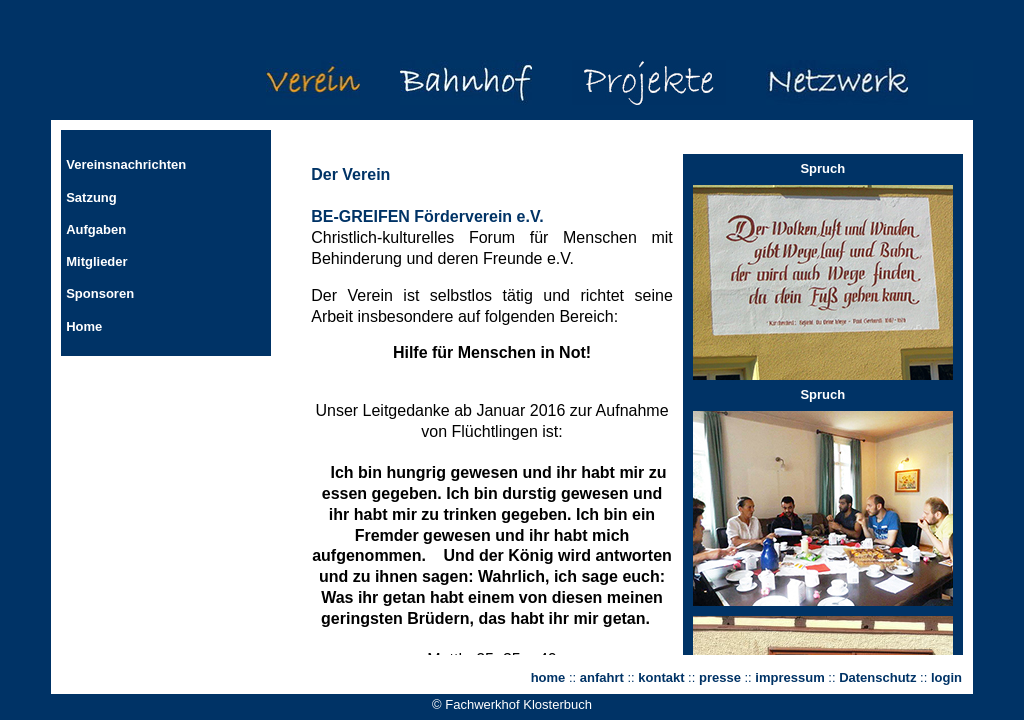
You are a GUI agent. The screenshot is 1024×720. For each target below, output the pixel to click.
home (548, 677)
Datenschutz (879, 677)
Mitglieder (96, 261)
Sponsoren (100, 293)
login (946, 677)
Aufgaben (96, 229)
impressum (789, 677)
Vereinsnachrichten (126, 164)
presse (720, 677)
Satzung (91, 197)
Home (84, 326)
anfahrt (602, 677)
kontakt (661, 677)
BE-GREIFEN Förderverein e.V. (427, 216)
